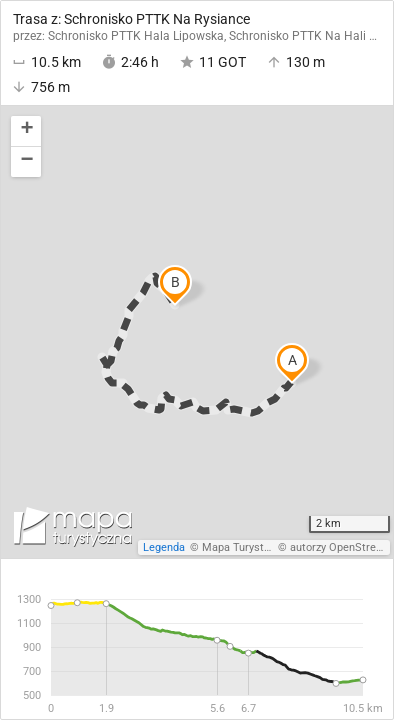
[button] (26, 131)
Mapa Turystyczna (247, 547)
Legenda (164, 547)
